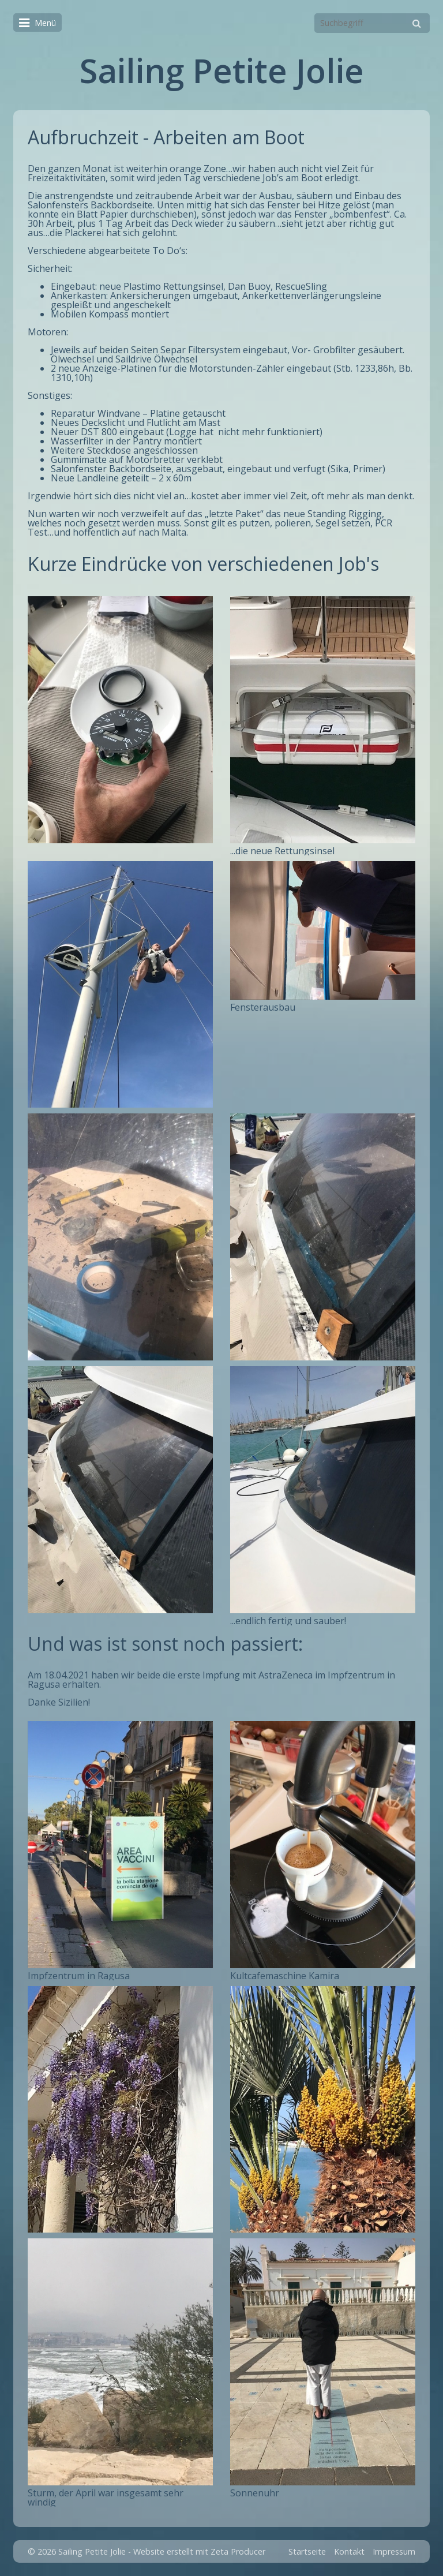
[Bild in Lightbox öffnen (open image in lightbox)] (120, 719)
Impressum (394, 2551)
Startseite (307, 2551)
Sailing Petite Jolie (222, 70)
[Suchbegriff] (372, 23)
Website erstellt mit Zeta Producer (199, 2551)
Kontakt (349, 2551)
